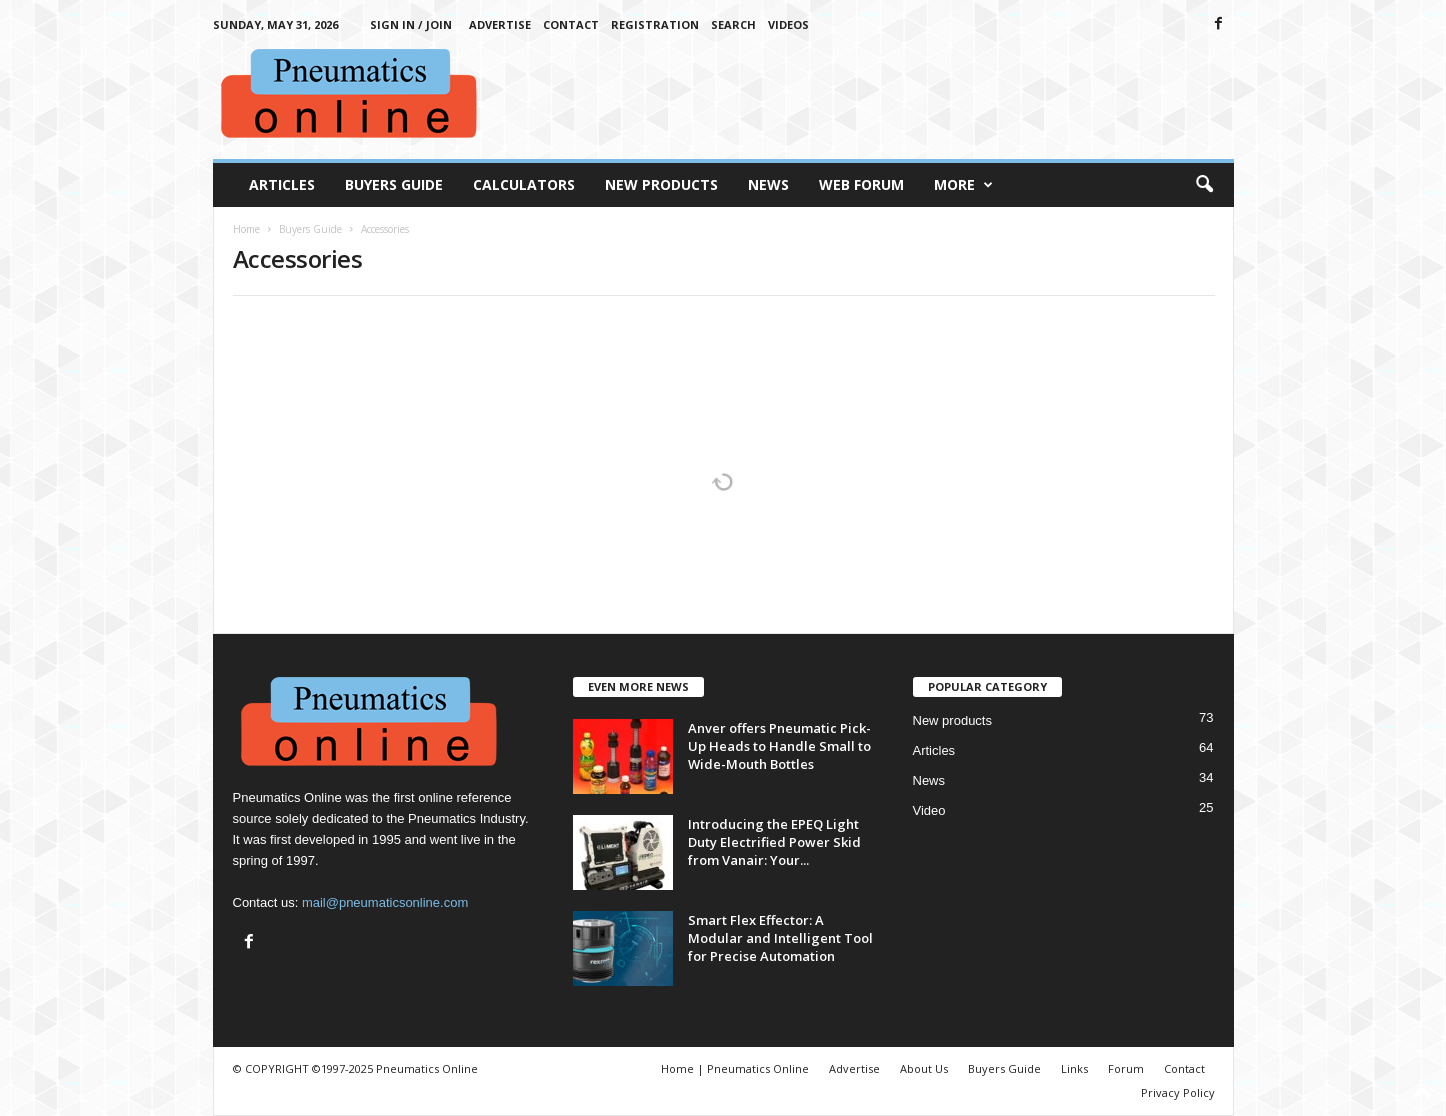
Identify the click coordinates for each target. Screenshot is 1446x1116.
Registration (655, 24)
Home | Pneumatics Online (735, 1068)
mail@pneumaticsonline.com (385, 902)
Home (246, 229)
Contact (571, 24)
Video (929, 810)
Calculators (524, 184)
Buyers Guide (394, 184)
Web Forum (861, 184)
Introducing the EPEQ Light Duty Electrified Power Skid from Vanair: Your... (774, 842)
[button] (1204, 185)
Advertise (500, 24)
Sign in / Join (411, 24)
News (768, 184)
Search (733, 24)
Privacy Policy (1178, 1092)
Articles (282, 184)
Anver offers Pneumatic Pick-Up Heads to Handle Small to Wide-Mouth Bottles (779, 746)
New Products (661, 184)
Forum (1126, 1068)
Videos (788, 24)
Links (1074, 1068)
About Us (924, 1068)
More (963, 185)
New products (952, 720)
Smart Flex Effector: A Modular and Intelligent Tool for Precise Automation (780, 938)
